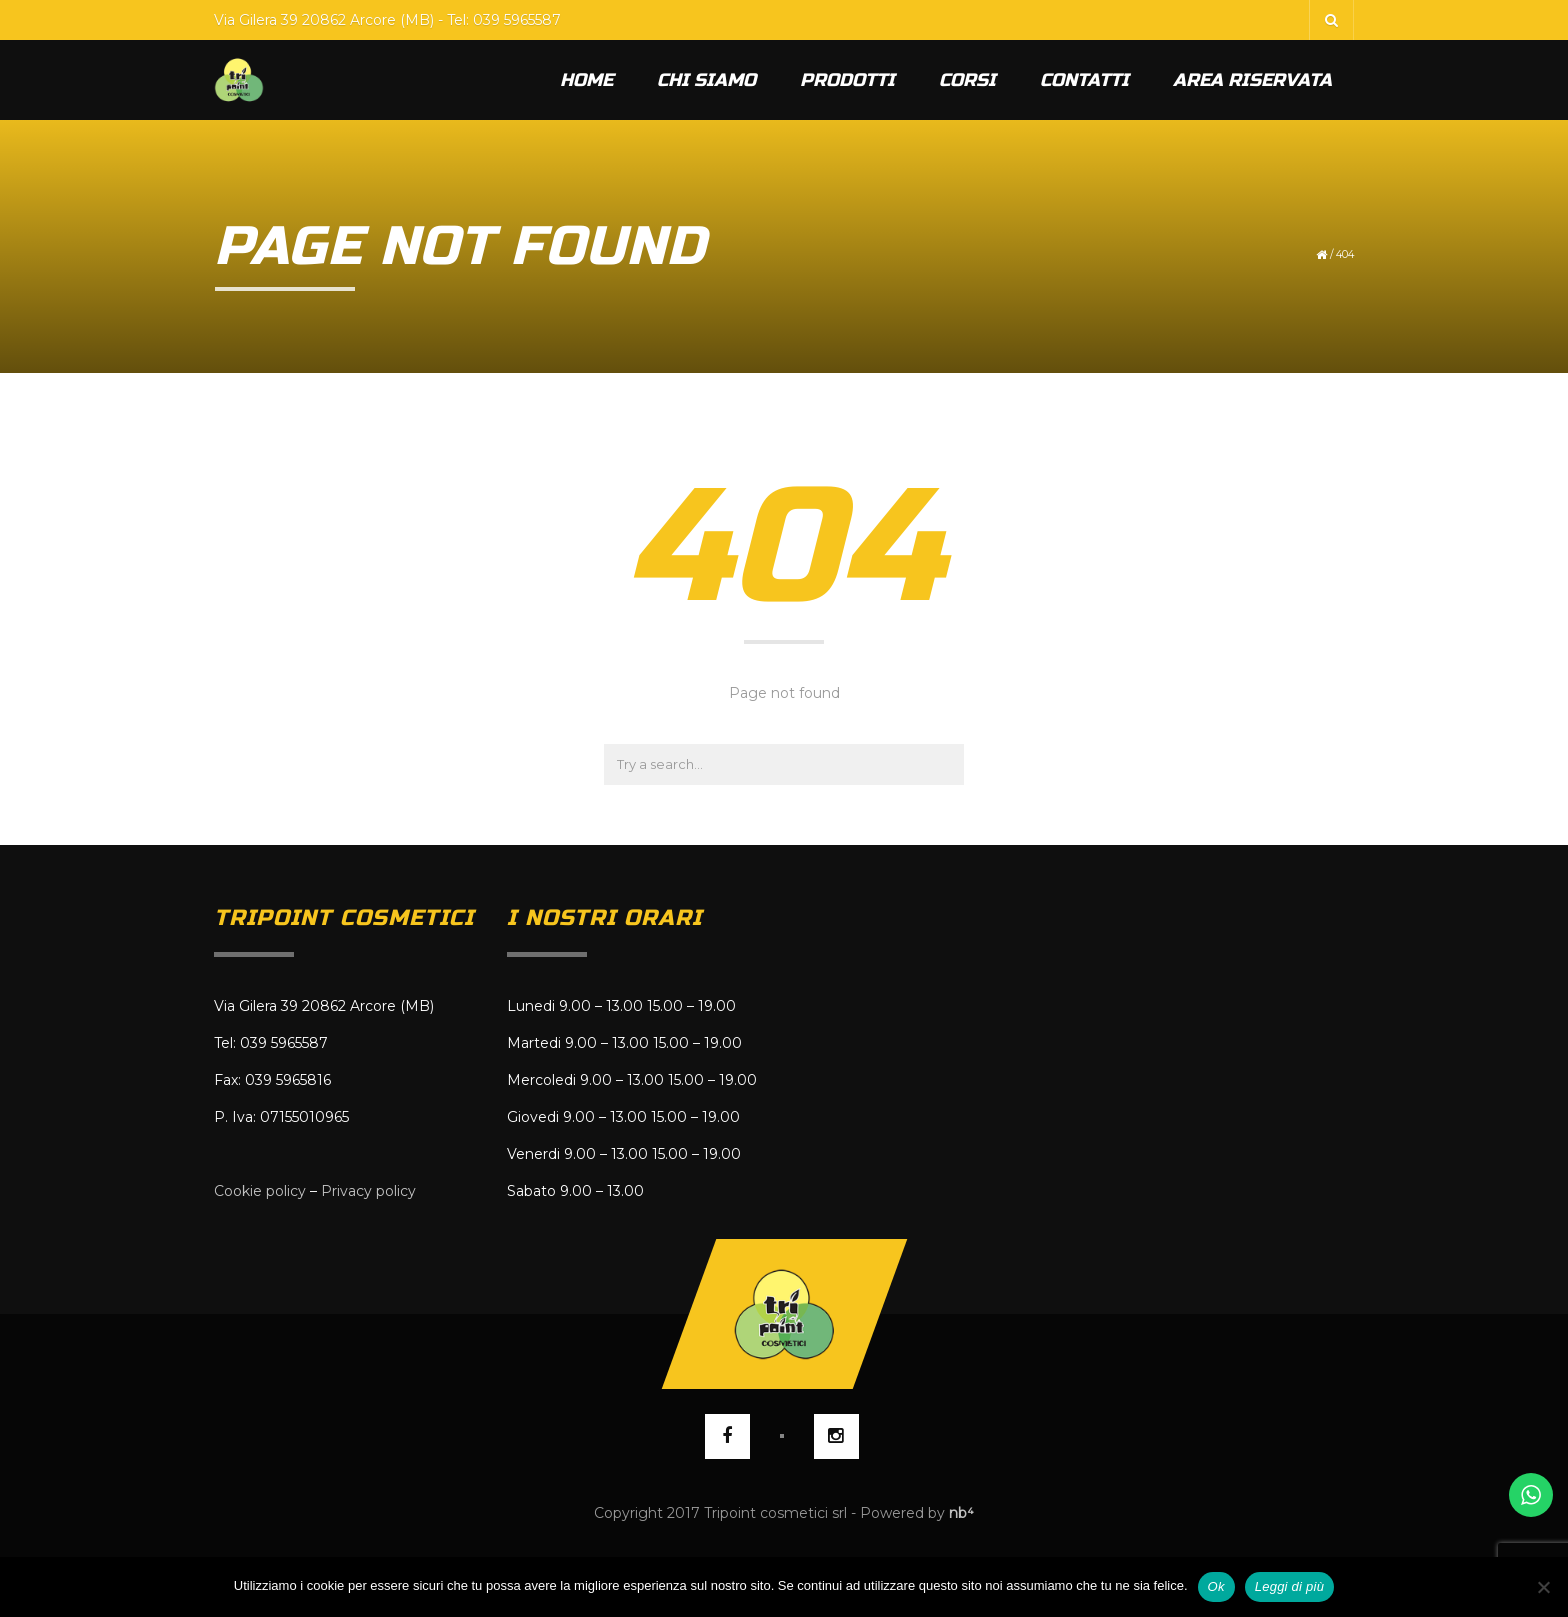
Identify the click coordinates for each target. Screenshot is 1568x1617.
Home (586, 80)
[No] (1543, 1587)
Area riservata (1252, 80)
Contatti (1084, 80)
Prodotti (847, 80)
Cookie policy (260, 1191)
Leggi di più (1290, 1586)
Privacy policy (368, 1191)
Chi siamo (706, 80)
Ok (1216, 1586)
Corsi (967, 80)
